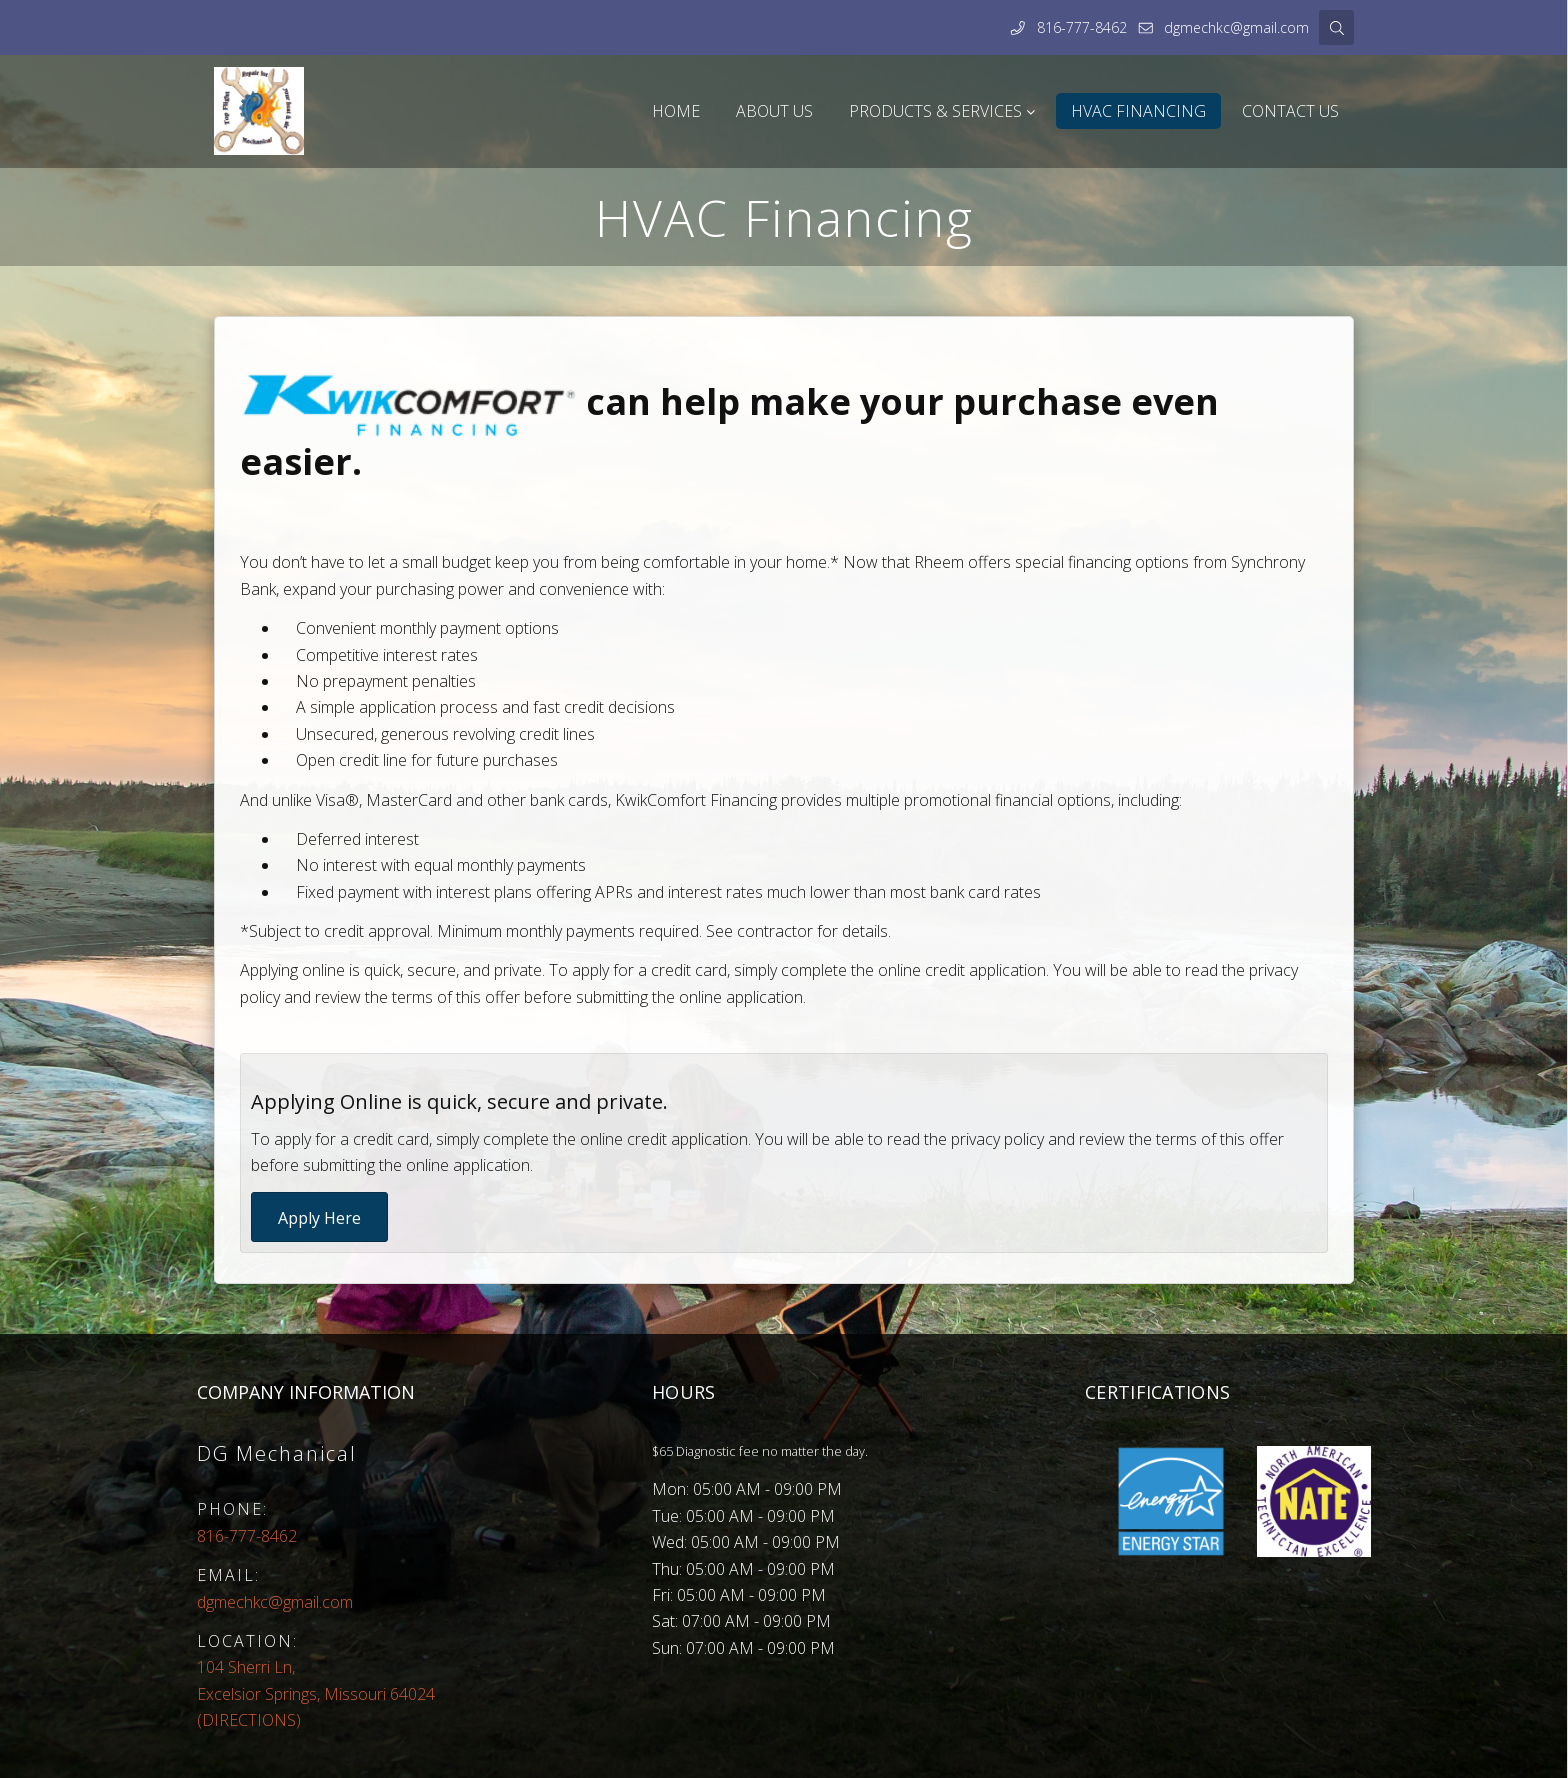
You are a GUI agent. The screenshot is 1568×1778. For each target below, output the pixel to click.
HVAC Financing (1138, 111)
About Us (774, 111)
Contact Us (1290, 111)
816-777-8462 (1082, 27)
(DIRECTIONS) (316, 1693)
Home (676, 111)
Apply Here (319, 1218)
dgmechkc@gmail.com (1236, 27)
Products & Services (935, 111)
